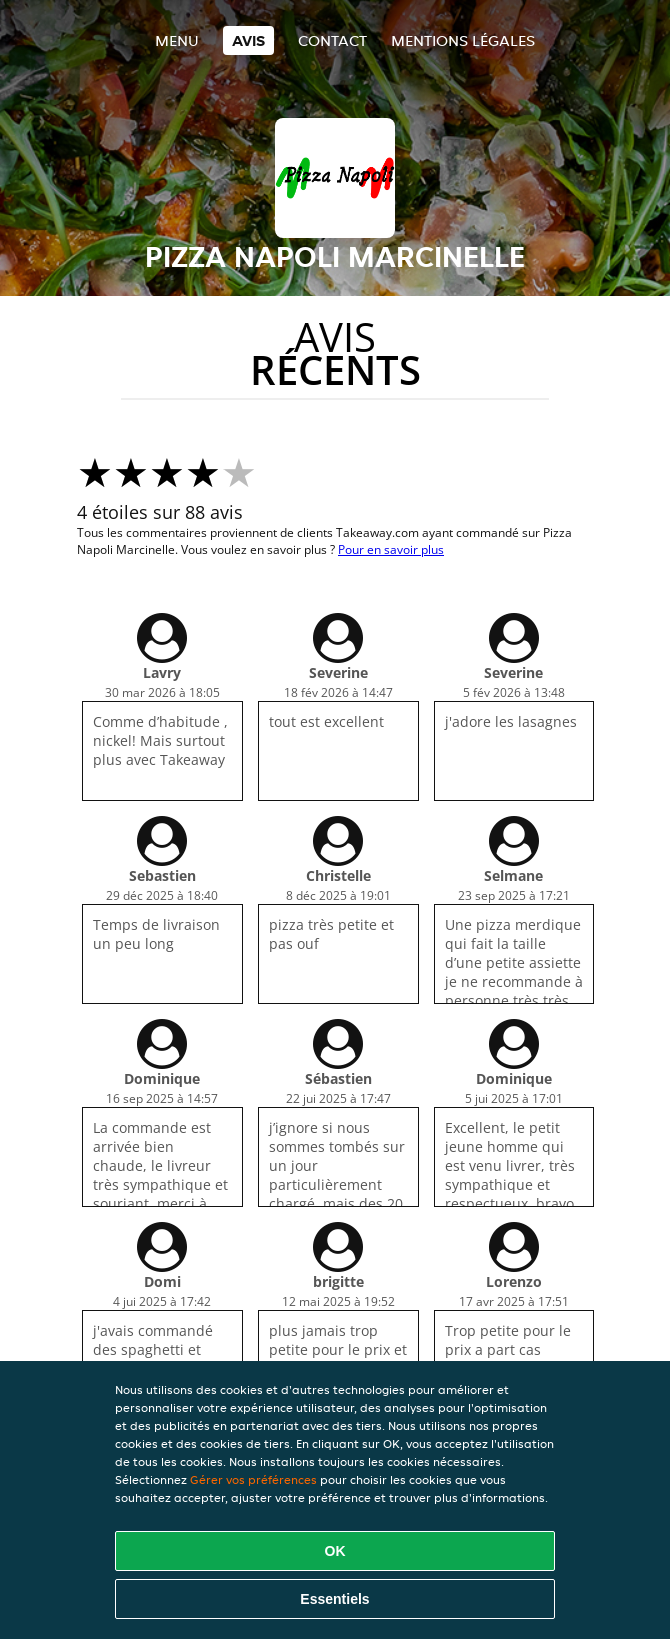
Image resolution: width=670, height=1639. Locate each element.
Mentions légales (463, 40)
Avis (248, 40)
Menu (177, 40)
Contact (332, 40)
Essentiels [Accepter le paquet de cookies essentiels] (334, 1599)
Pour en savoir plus (391, 549)
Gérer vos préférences (253, 1479)
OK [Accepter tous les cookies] (335, 1551)
